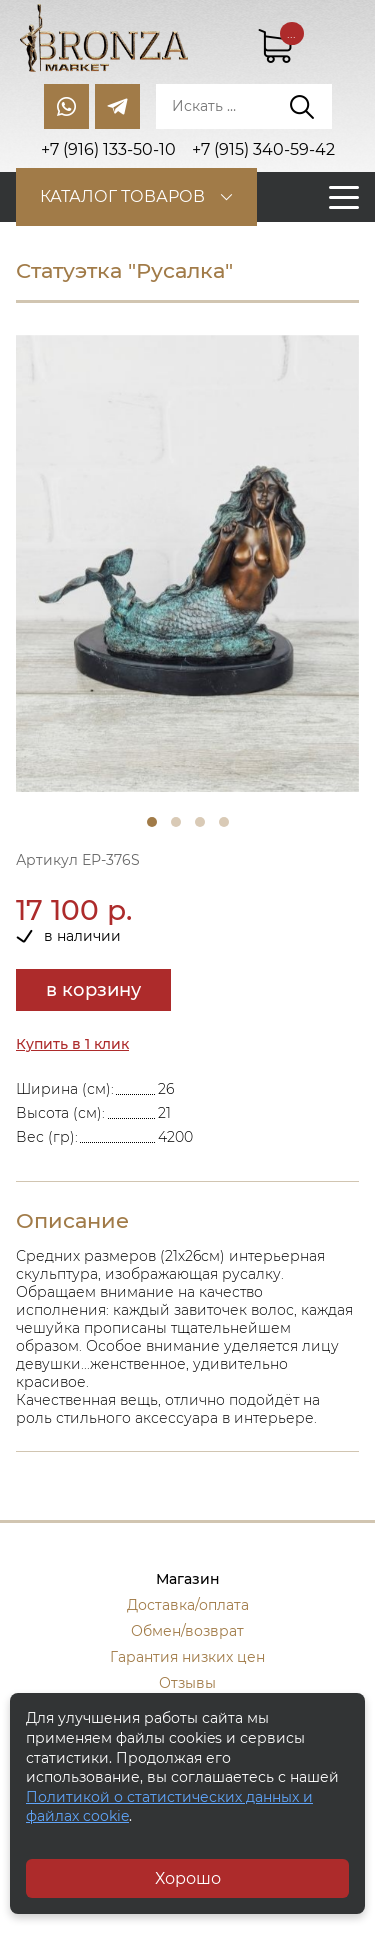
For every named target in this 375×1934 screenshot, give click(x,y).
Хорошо (188, 1878)
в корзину (93, 990)
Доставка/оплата (188, 1605)
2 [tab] (176, 822)
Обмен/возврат (187, 1631)
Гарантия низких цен (187, 1657)
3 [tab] (200, 822)
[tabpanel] (187, 563)
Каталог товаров (122, 196)
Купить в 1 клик (72, 1044)
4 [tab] (224, 822)
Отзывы (187, 1683)
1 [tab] (152, 822)
